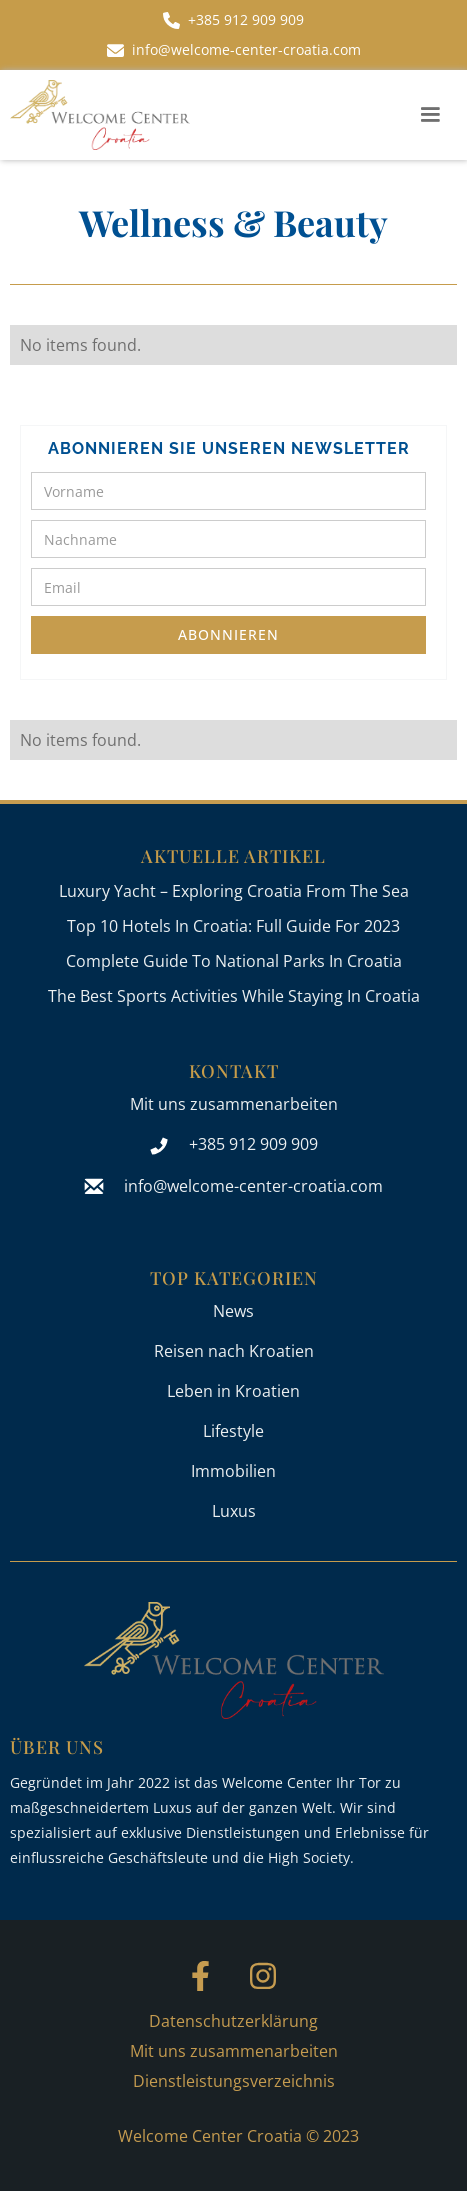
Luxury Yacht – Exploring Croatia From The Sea (234, 891)
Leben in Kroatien (233, 1391)
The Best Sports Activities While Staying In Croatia (234, 996)
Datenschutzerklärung (233, 2021)
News (233, 1311)
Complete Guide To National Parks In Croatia (234, 961)
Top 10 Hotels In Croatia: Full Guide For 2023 (233, 926)
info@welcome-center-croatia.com (253, 1186)
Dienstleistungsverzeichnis (234, 2081)
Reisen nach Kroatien (234, 1351)
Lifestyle (233, 1431)
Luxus (234, 1511)
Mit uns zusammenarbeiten (234, 1104)
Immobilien (233, 1471)
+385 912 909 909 (253, 1144)
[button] (430, 115)
